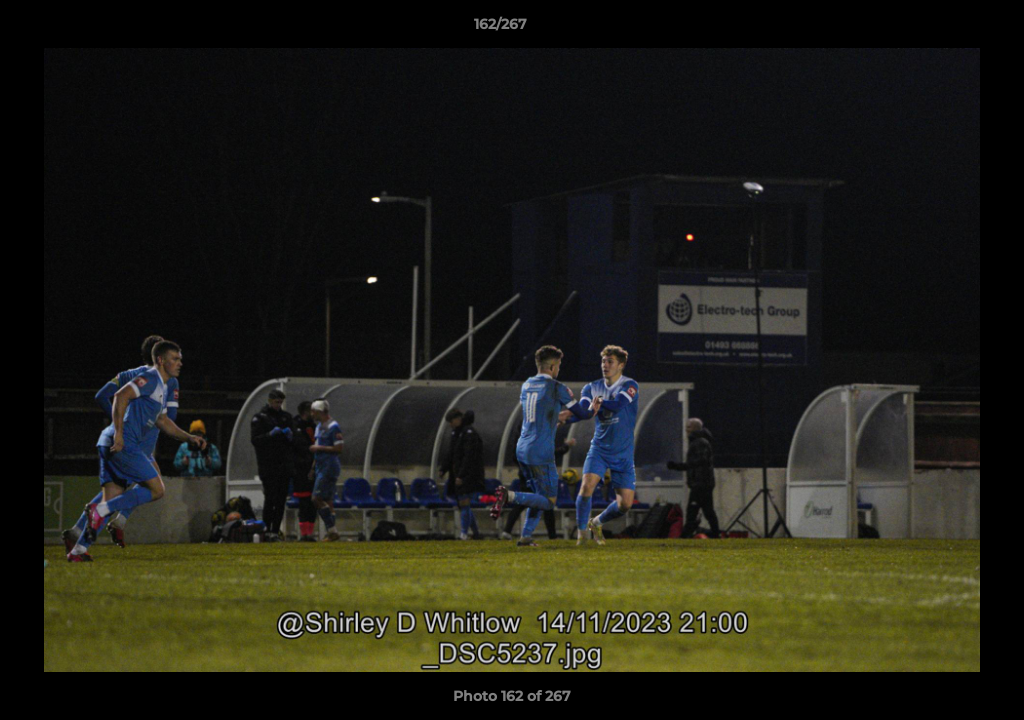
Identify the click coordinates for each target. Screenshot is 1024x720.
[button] (940, 29)
